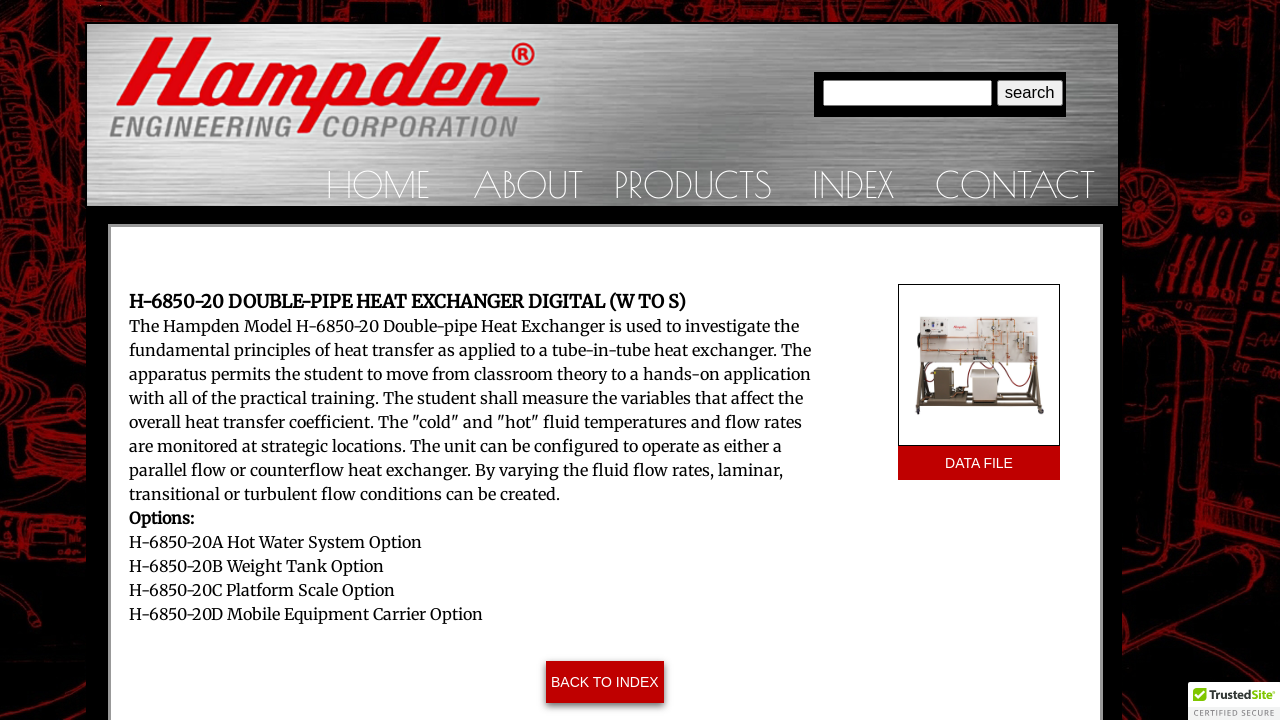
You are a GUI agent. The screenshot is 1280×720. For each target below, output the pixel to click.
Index (853, 184)
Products (693, 184)
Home (377, 184)
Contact (1015, 184)
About (528, 184)
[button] (1234, 701)
